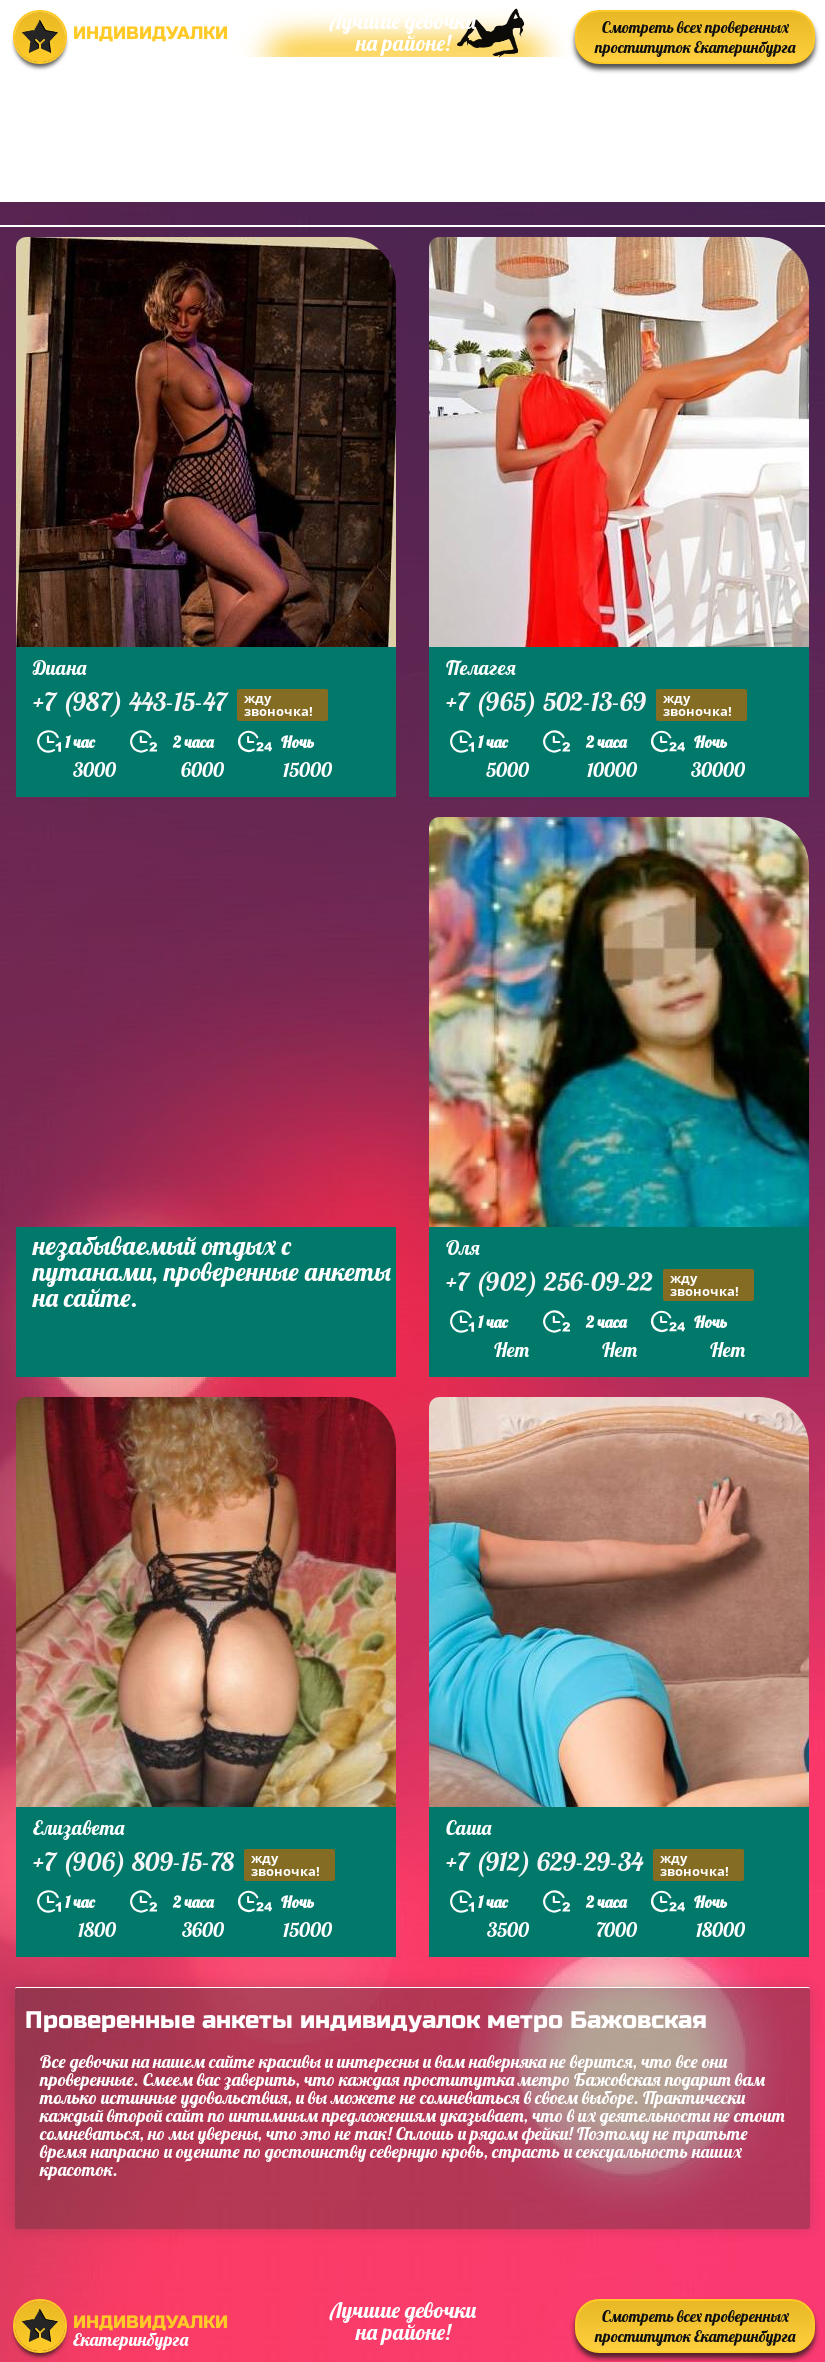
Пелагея (481, 667)
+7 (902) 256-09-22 (600, 1284)
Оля (463, 1247)
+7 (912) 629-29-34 (595, 1864)
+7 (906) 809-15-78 (184, 1864)
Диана (59, 667)
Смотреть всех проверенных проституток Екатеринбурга (695, 37)
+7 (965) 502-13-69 (596, 704)
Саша (468, 1827)
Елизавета (78, 1827)
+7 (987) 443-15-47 (180, 704)
